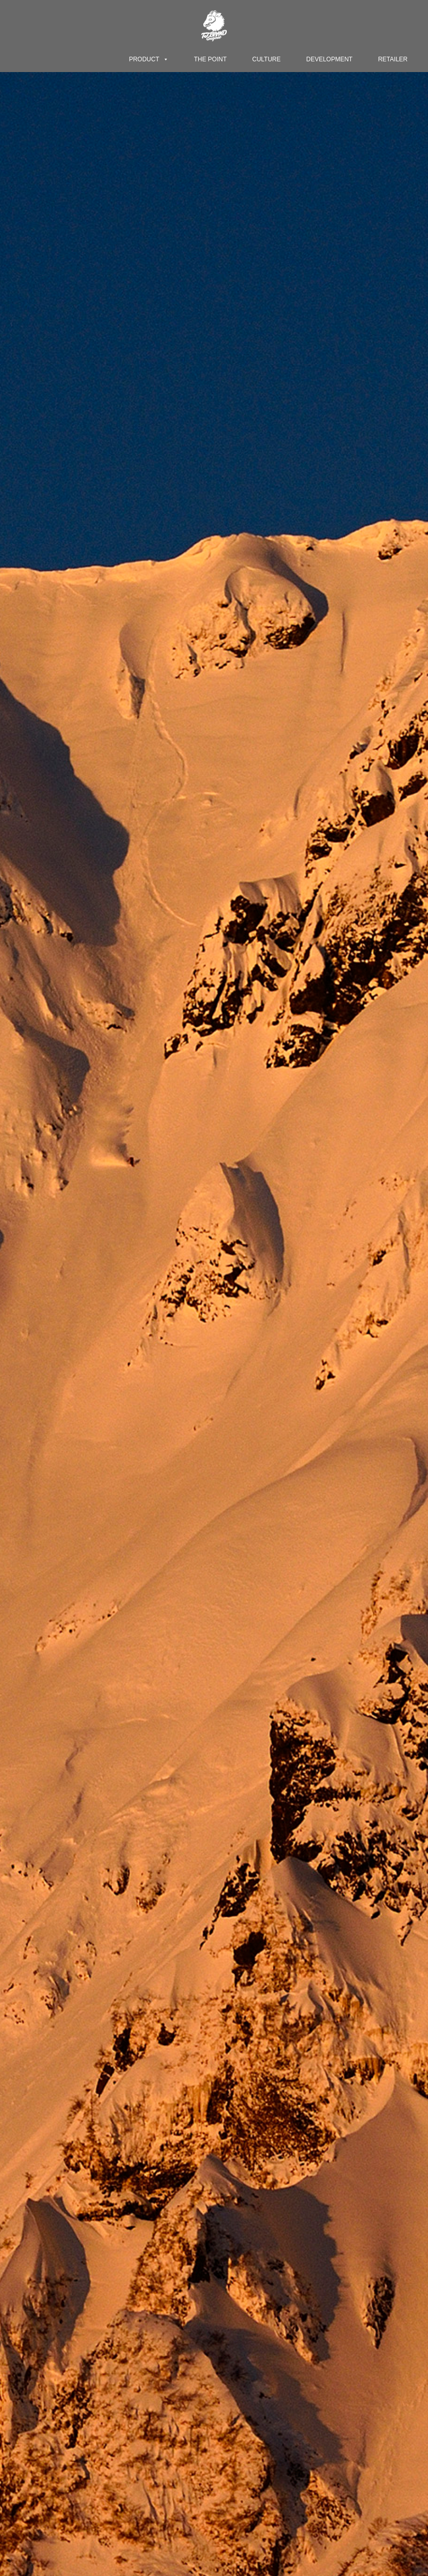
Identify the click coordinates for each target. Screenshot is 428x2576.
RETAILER (393, 59)
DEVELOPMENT (329, 59)
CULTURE (266, 59)
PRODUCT (148, 59)
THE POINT (210, 59)
